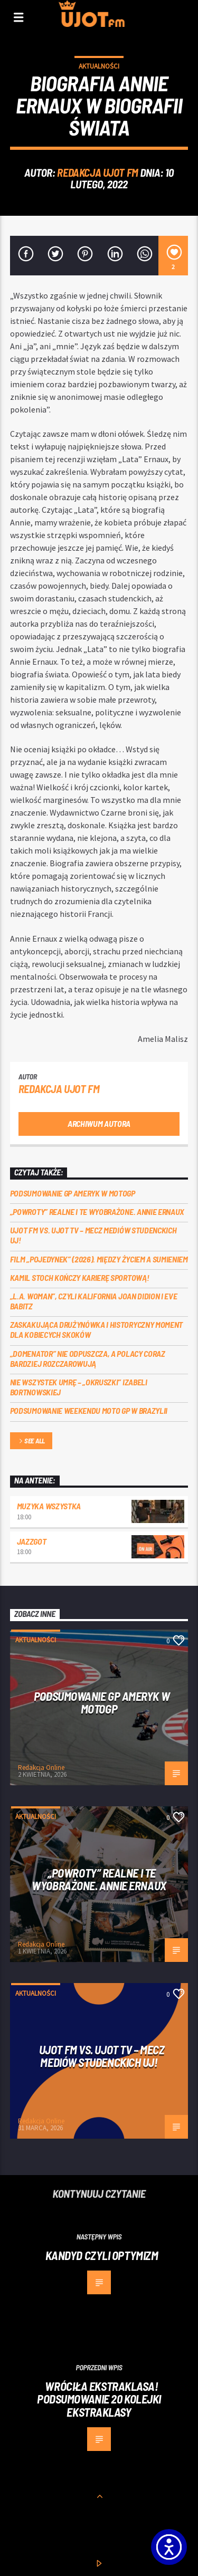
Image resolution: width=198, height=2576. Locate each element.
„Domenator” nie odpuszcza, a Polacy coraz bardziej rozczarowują (87, 1358)
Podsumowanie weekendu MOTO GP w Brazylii (88, 1410)
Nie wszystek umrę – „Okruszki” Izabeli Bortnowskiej (78, 1387)
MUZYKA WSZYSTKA (49, 1506)
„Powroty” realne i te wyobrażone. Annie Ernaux (97, 1211)
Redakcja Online (41, 1767)
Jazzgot (31, 1541)
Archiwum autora (99, 1123)
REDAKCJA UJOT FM (97, 172)
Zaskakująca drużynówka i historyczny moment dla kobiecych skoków (96, 1329)
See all (31, 1442)
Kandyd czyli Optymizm (101, 2255)
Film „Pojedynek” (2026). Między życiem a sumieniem (99, 1259)
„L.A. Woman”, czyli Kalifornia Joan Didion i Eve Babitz (93, 1301)
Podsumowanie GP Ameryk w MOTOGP (72, 1193)
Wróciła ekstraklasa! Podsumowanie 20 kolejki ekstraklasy (99, 2399)
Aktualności (99, 66)
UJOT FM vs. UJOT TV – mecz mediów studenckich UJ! (93, 1235)
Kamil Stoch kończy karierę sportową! (79, 1277)
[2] (173, 255)
